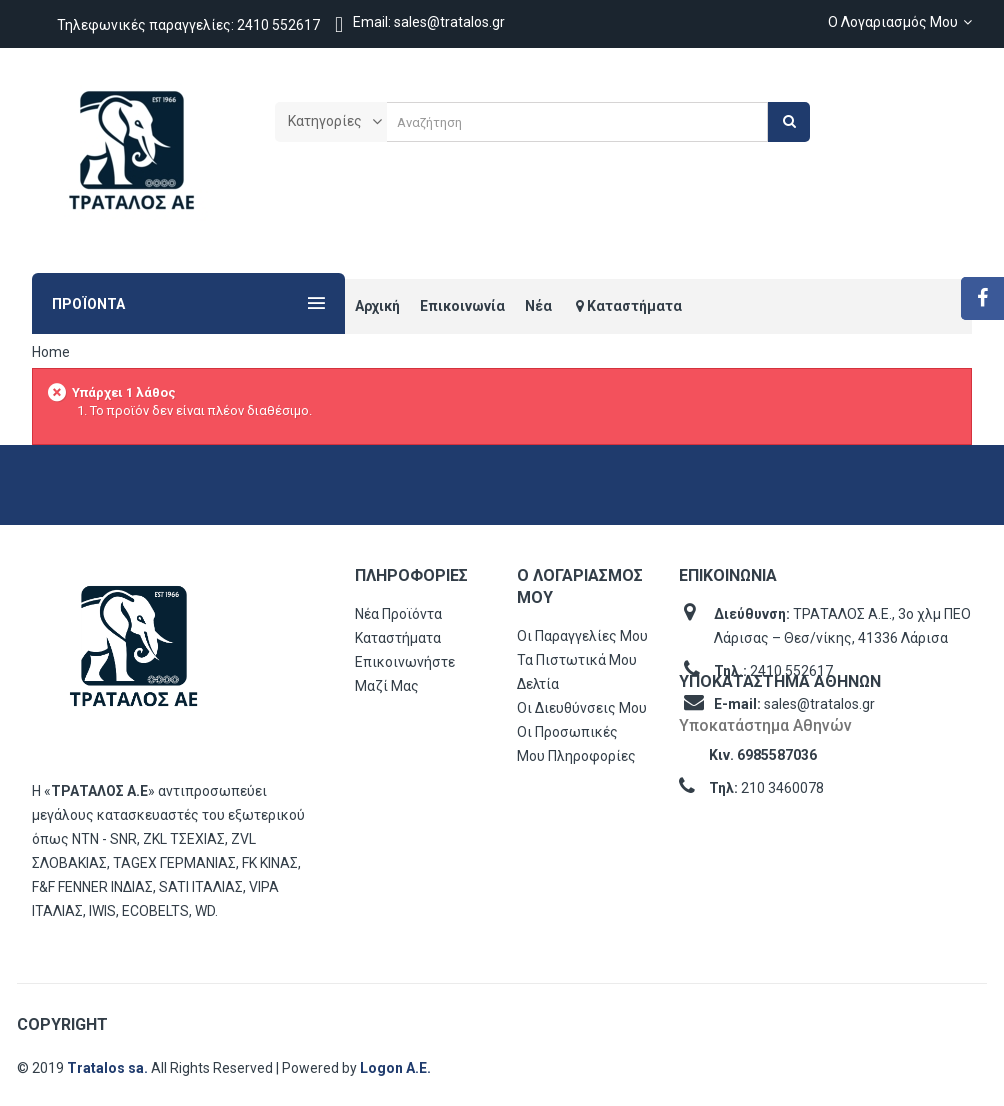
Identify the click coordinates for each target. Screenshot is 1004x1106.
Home (51, 352)
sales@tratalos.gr (819, 704)
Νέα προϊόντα (398, 614)
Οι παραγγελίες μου (582, 636)
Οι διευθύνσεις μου (582, 708)
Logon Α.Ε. (395, 1068)
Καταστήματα (398, 638)
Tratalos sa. (109, 1068)
